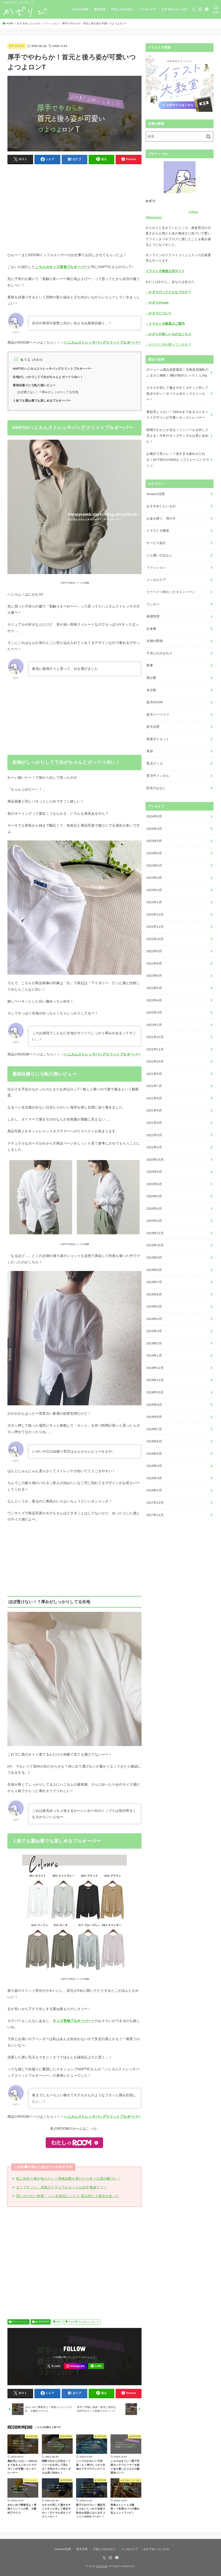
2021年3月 (154, 1135)
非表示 (37, 359)
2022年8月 (154, 963)
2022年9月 (154, 951)
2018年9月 (154, 1404)
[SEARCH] (216, 9)
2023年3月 (154, 890)
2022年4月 (154, 1000)
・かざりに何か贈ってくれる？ (168, 344)
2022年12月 (155, 914)
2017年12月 (155, 1502)
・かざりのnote (157, 302)
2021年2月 (154, 1147)
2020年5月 (154, 1196)
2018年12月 (155, 1368)
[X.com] (194, 9)
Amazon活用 (80, 9)
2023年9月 (154, 841)
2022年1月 (154, 1025)
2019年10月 (155, 1245)
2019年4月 (154, 1319)
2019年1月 (154, 1355)
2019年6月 (154, 1294)
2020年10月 (155, 1159)
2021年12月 (155, 1037)
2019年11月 (155, 1233)
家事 (149, 665)
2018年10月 (155, 1392)
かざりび (102, 2566)
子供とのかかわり (122, 9)
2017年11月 (155, 1515)
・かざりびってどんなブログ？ (168, 292)
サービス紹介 (156, 543)
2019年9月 (154, 1257)
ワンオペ (152, 604)
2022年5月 (154, 988)
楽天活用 (99, 9)
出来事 (151, 628)
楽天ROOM (42, 2321)
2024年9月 (154, 816)
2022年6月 (154, 975)
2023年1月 (154, 902)
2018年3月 (154, 1478)
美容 (149, 751)
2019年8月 (154, 1270)
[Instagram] (200, 9)
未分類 (151, 690)
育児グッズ (154, 763)
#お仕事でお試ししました (83, 2321)
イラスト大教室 (157, 530)
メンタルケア (147, 9)
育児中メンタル (157, 775)
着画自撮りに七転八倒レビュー (34, 385)
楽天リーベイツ (157, 714)
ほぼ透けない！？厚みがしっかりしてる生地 (47, 392)
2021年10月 (155, 1061)
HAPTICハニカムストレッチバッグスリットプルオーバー (52, 368)
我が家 (151, 677)
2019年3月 (154, 1331)
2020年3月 (154, 1220)
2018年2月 (154, 1490)
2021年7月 (154, 1086)
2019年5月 (154, 1306)
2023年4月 (154, 877)
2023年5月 (154, 865)
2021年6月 (154, 1098)
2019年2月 (154, 1343)
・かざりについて (159, 313)
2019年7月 (154, 1282)
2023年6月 (154, 853)
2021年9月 (154, 1073)
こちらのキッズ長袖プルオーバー (61, 267)
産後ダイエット (157, 739)
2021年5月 (154, 1110)
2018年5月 (154, 1453)
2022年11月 (155, 926)
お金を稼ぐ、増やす (161, 518)
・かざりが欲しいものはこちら (168, 334)
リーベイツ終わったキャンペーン (170, 592)
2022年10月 (155, 939)
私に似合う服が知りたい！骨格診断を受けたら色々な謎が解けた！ (68, 2178)
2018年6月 (154, 1441)
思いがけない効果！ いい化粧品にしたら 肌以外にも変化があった (67, 2196)
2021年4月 (154, 1122)
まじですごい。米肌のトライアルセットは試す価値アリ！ (61, 2187)
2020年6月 (154, 1184)
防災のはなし (156, 788)
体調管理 (152, 616)
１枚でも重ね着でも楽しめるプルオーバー (42, 400)
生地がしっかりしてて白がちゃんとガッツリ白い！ (48, 377)
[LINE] (207, 9)
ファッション (16, 45)
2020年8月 (154, 1171)
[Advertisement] (74, 210)
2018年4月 (154, 1465)
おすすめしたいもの (174, 9)
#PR (58, 2321)
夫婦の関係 (154, 641)
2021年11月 (155, 1049)
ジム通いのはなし (159, 555)
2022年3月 (154, 1012)
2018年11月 (155, 1380)
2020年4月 (154, 1208)
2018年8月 (154, 1417)
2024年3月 (154, 828)
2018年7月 (154, 1429)
